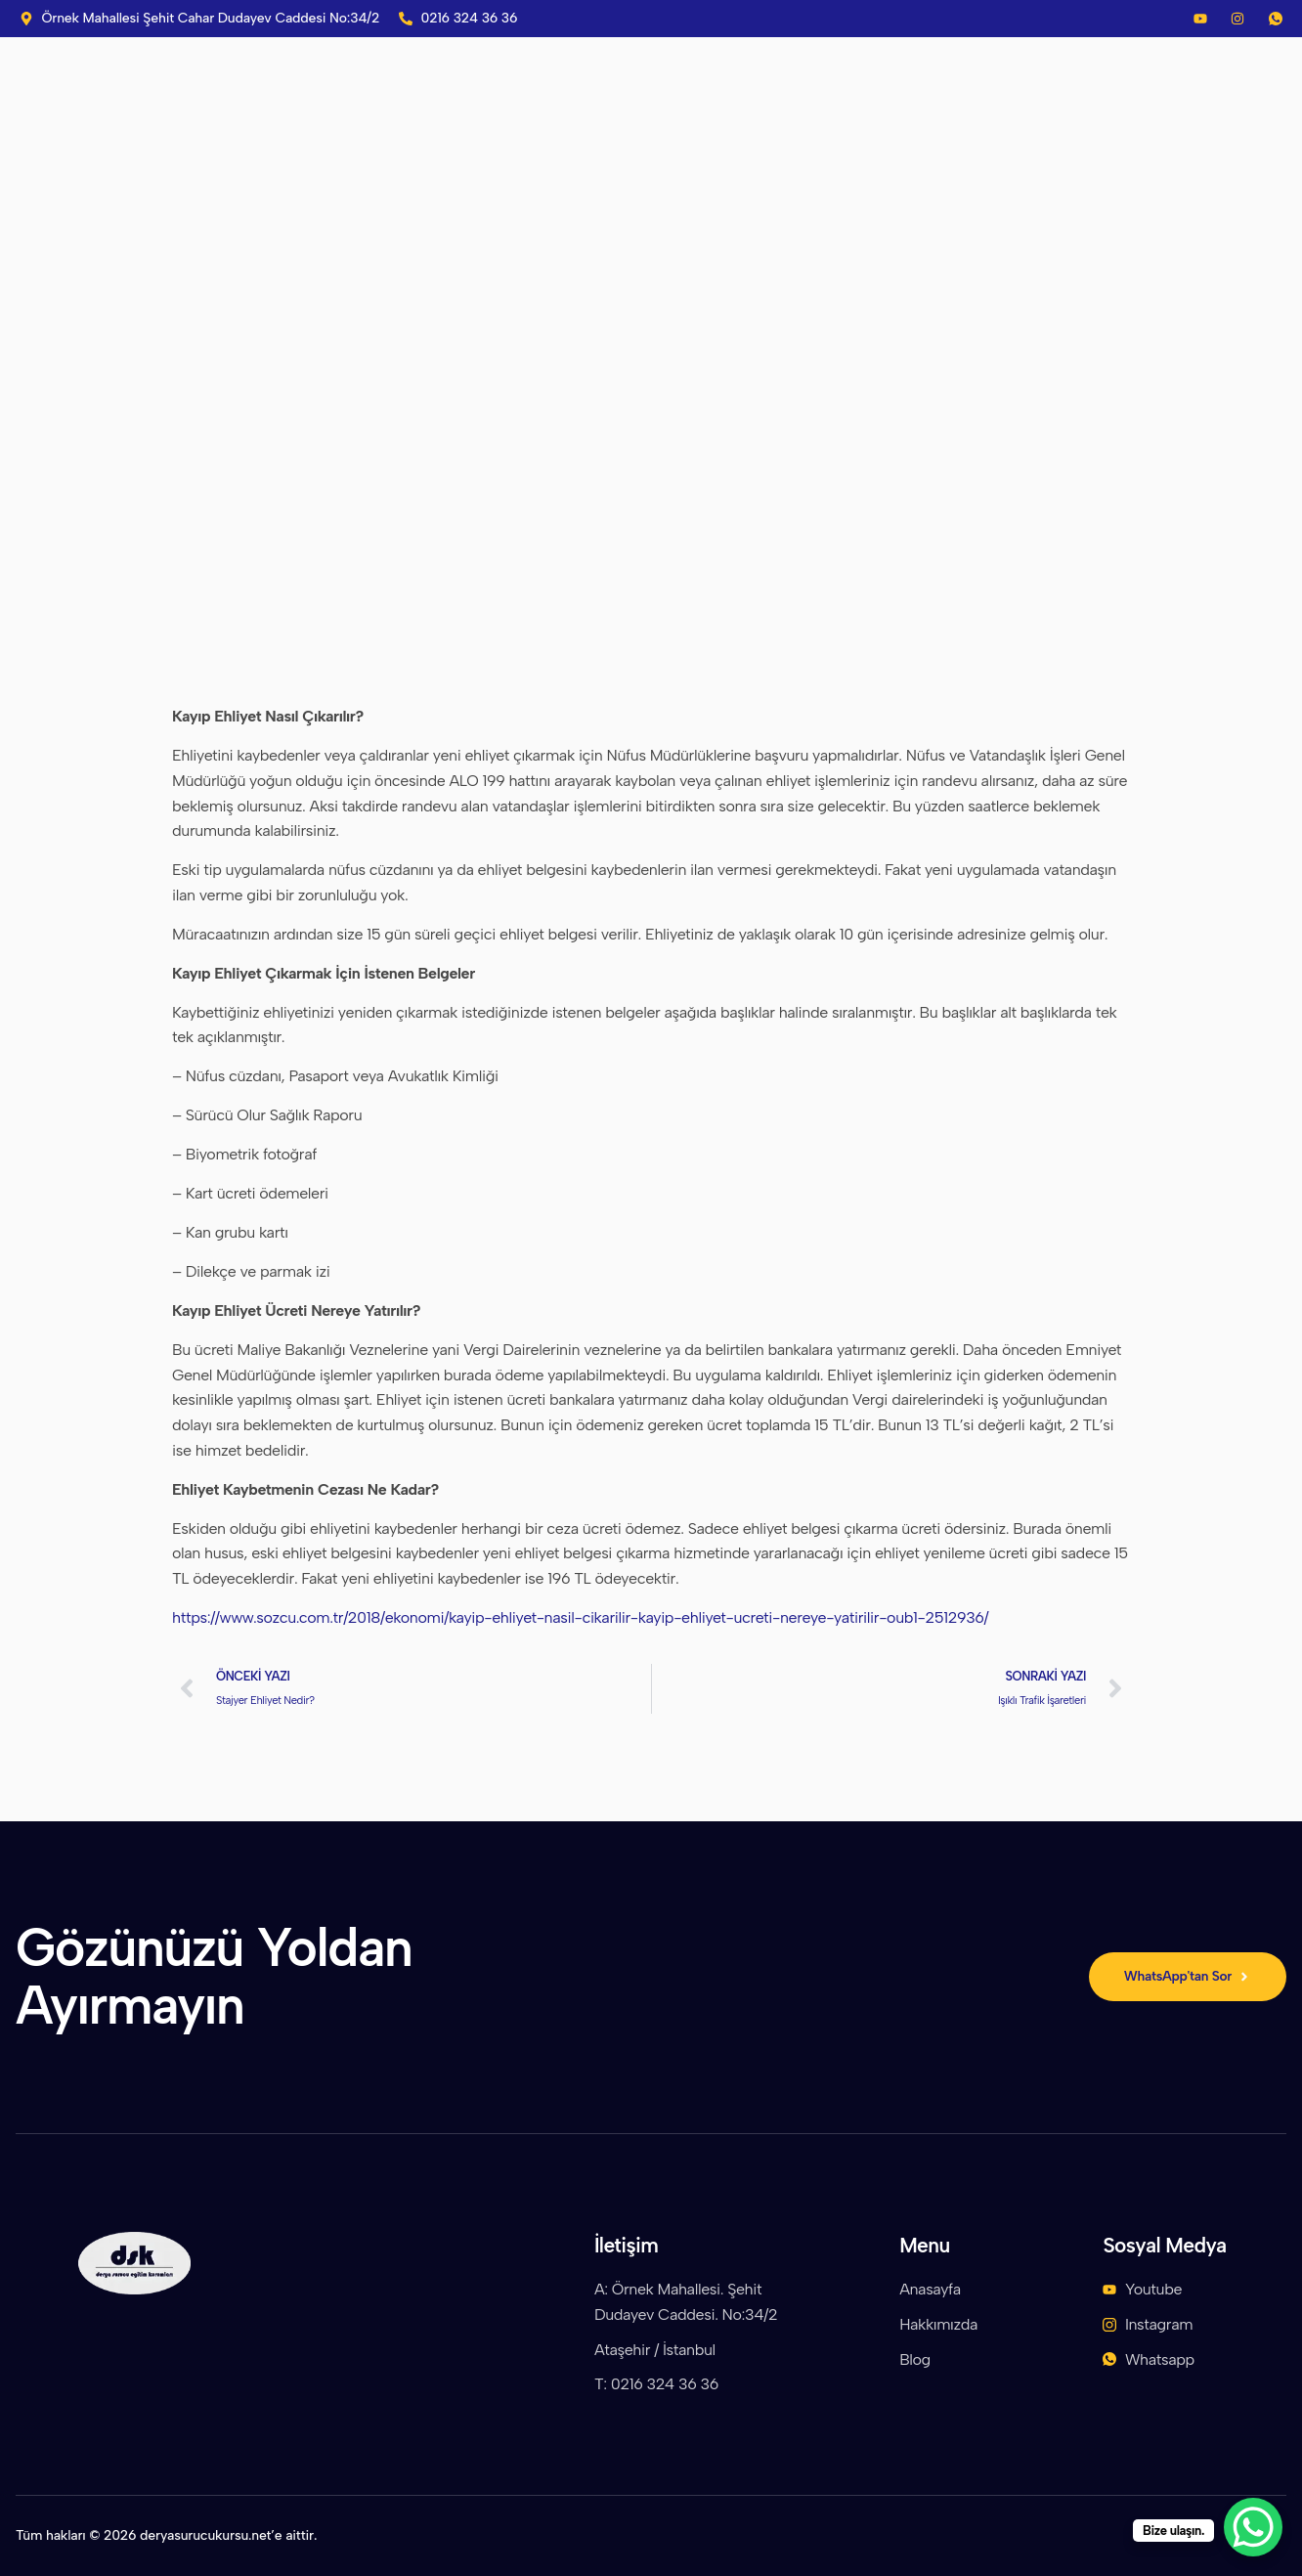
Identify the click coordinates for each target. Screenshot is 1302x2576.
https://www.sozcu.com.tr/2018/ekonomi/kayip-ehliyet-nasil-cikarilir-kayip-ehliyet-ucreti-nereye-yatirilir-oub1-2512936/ (580, 1617)
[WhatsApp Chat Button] (1253, 2527)
